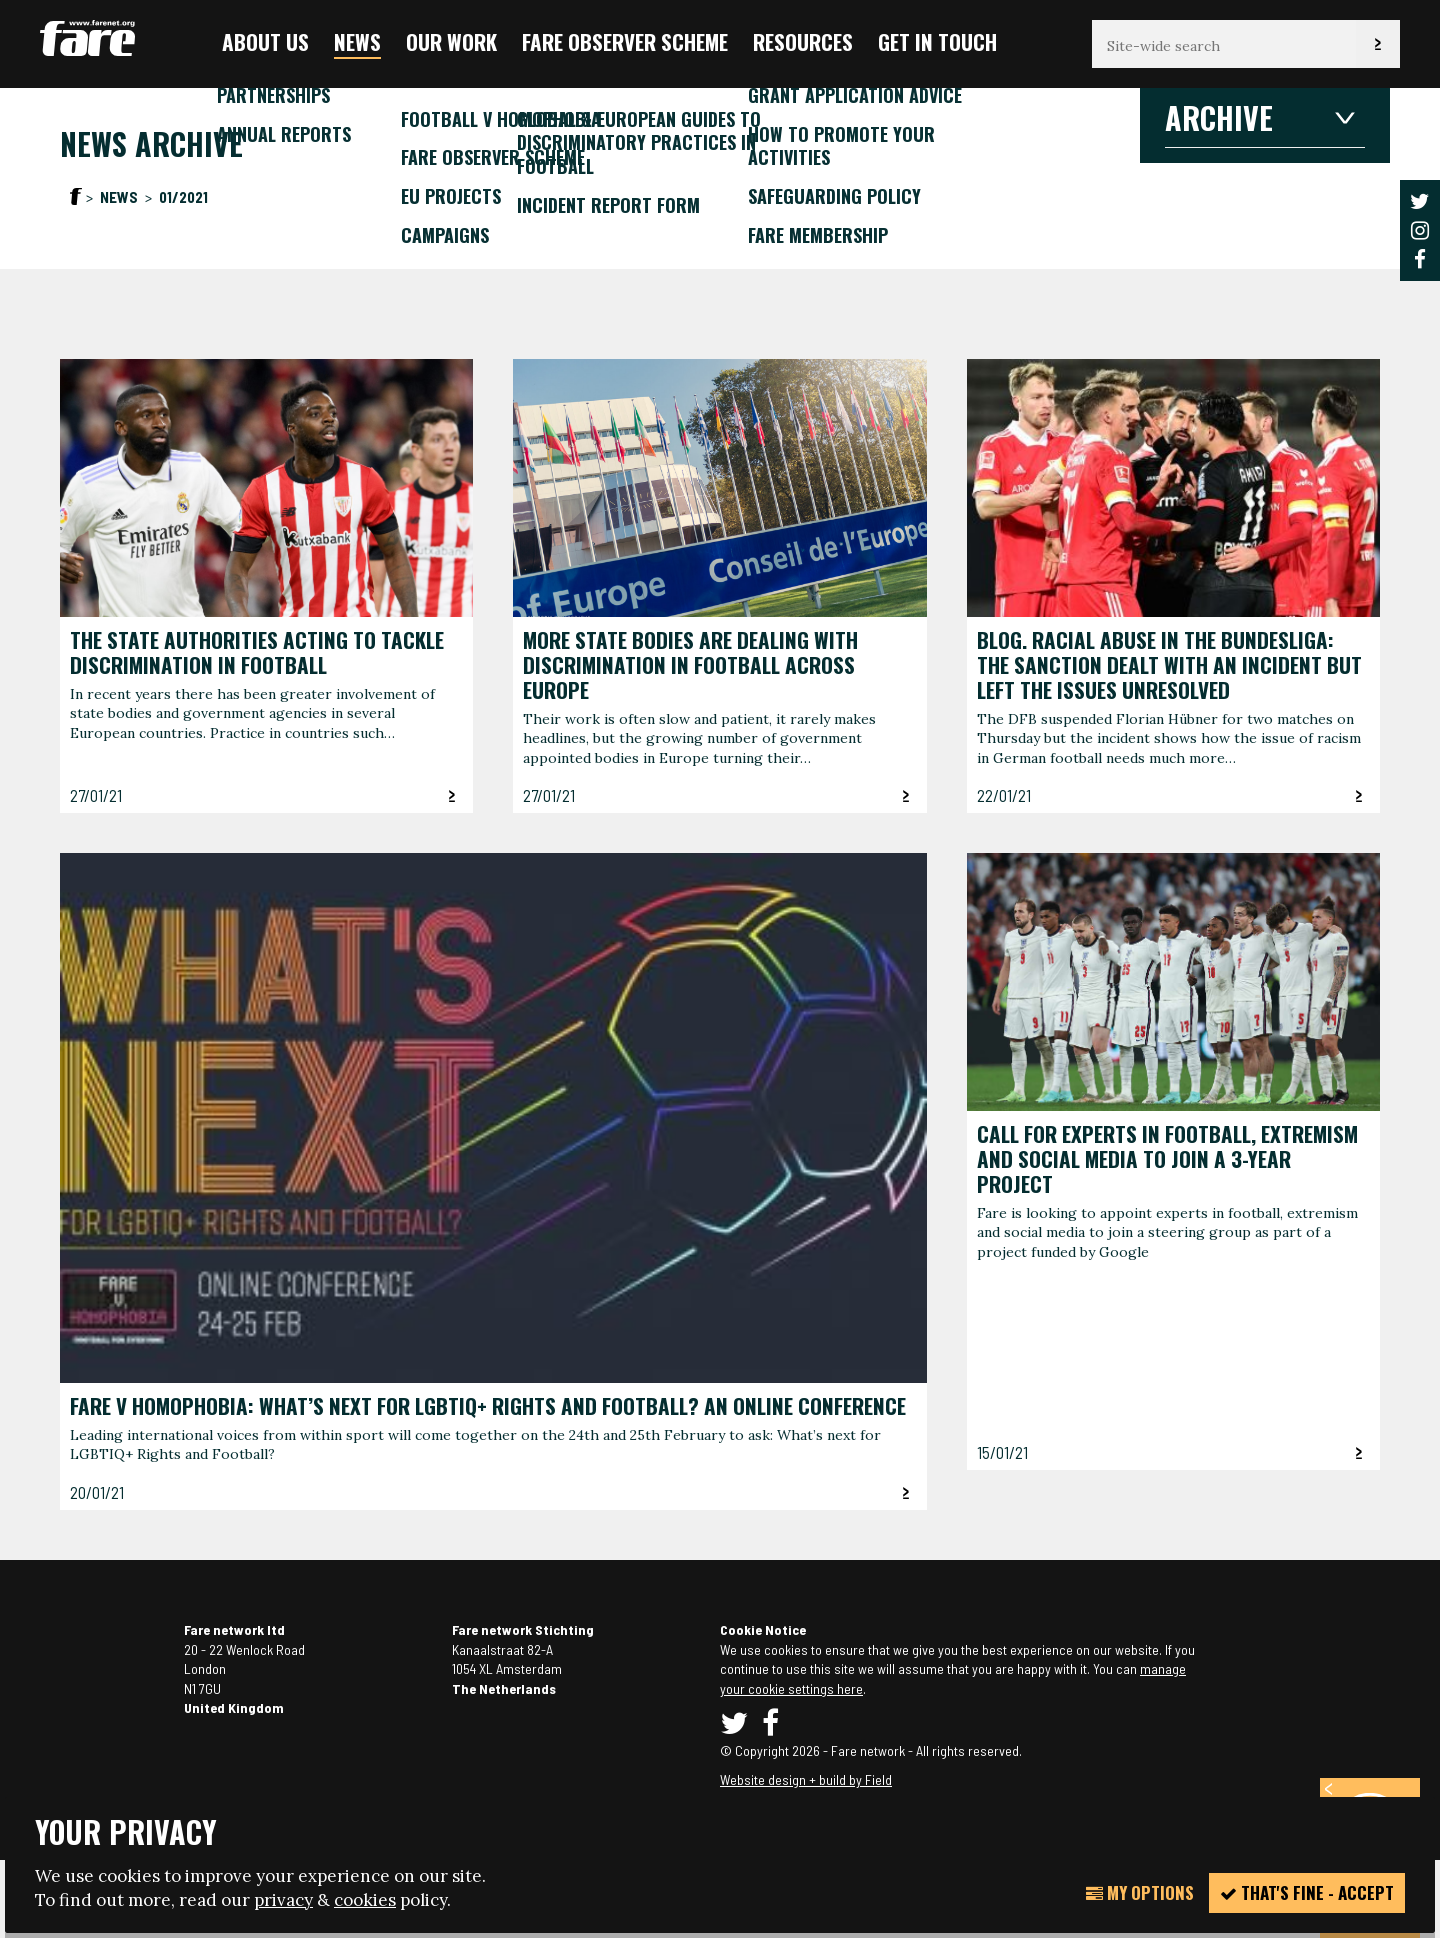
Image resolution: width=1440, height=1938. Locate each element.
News (357, 41)
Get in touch (937, 41)
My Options (1140, 1892)
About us (265, 41)
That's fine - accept (1307, 1892)
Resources (803, 41)
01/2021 (183, 197)
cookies (365, 1900)
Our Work (451, 41)
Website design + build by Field (806, 1779)
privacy (283, 1900)
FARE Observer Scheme (625, 41)
